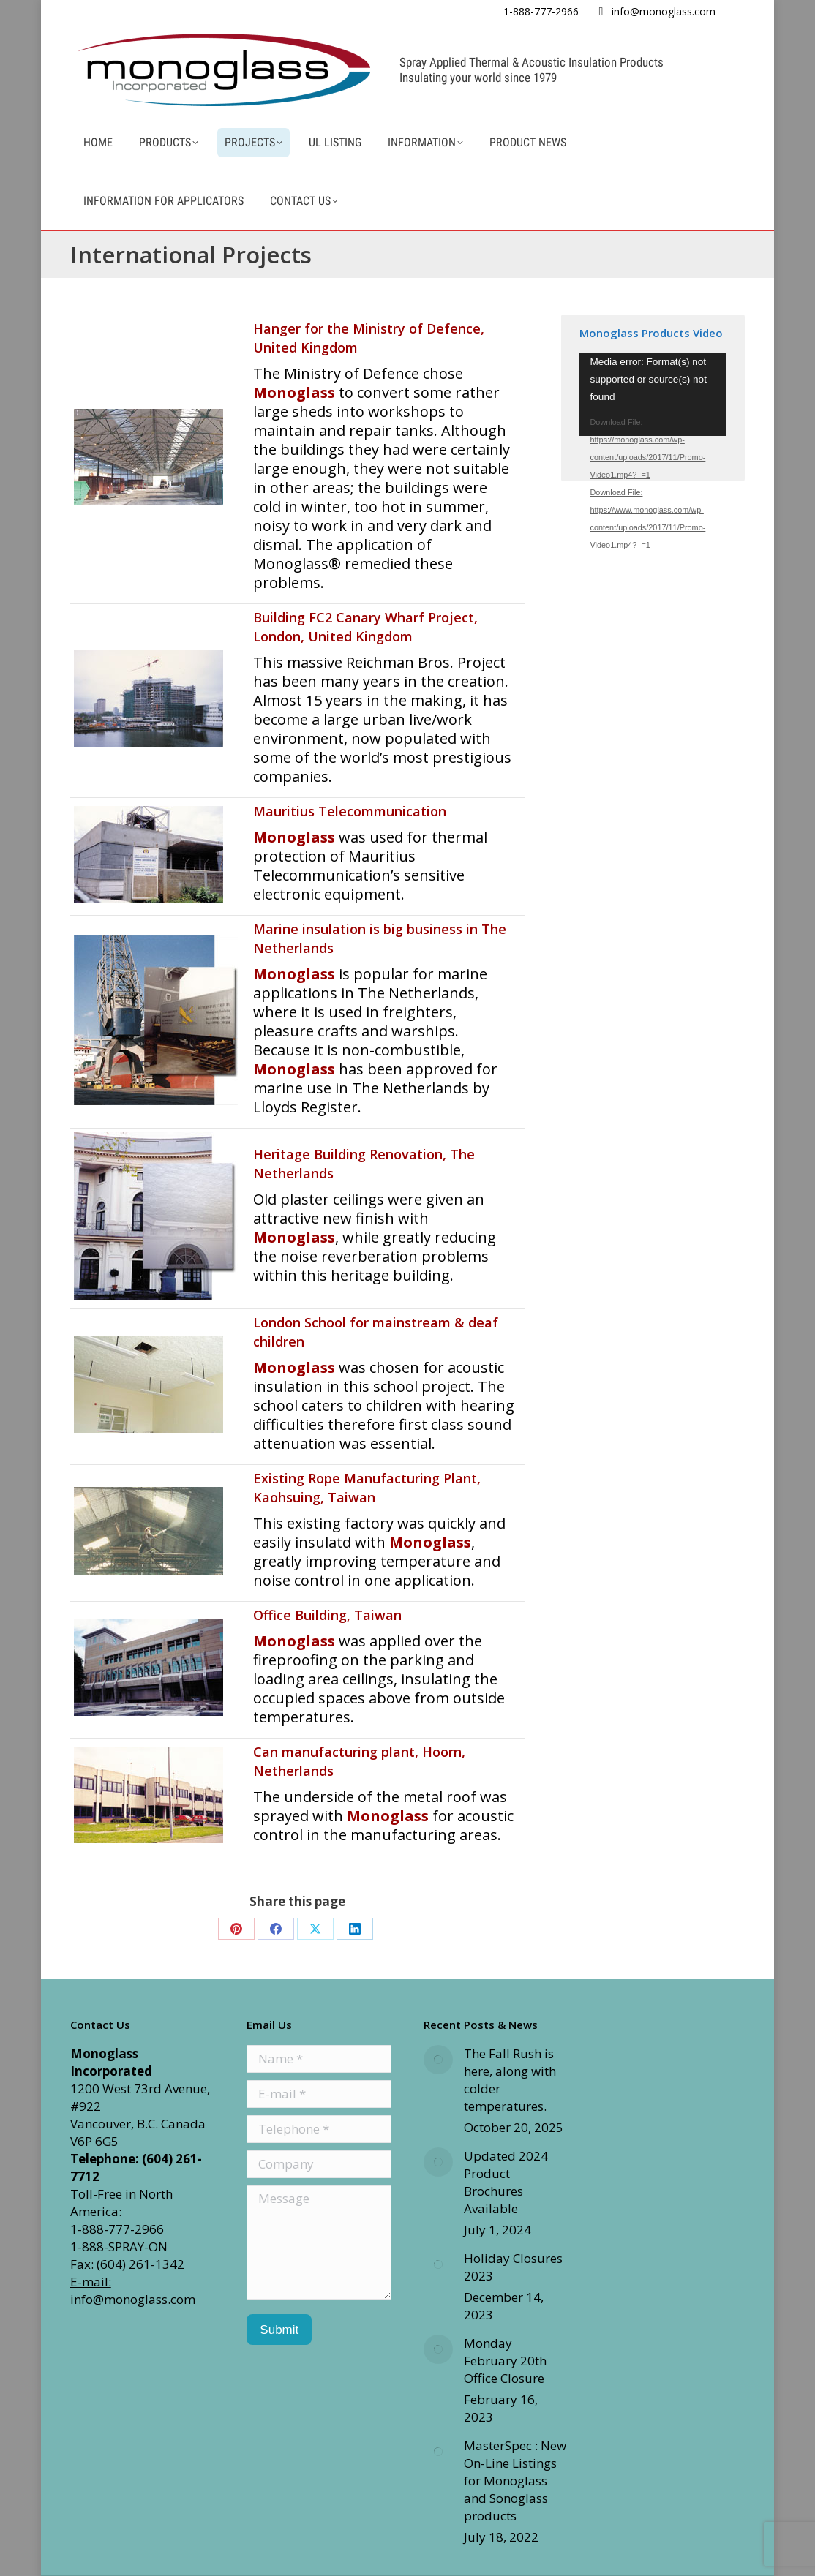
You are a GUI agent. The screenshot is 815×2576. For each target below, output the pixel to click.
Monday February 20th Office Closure (505, 2361)
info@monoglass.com (664, 11)
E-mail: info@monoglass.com (132, 2290)
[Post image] (438, 2059)
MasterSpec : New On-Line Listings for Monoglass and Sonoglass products (515, 2480)
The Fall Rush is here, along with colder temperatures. (510, 2079)
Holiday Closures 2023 (513, 2267)
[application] (653, 394)
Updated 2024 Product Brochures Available (506, 2182)
